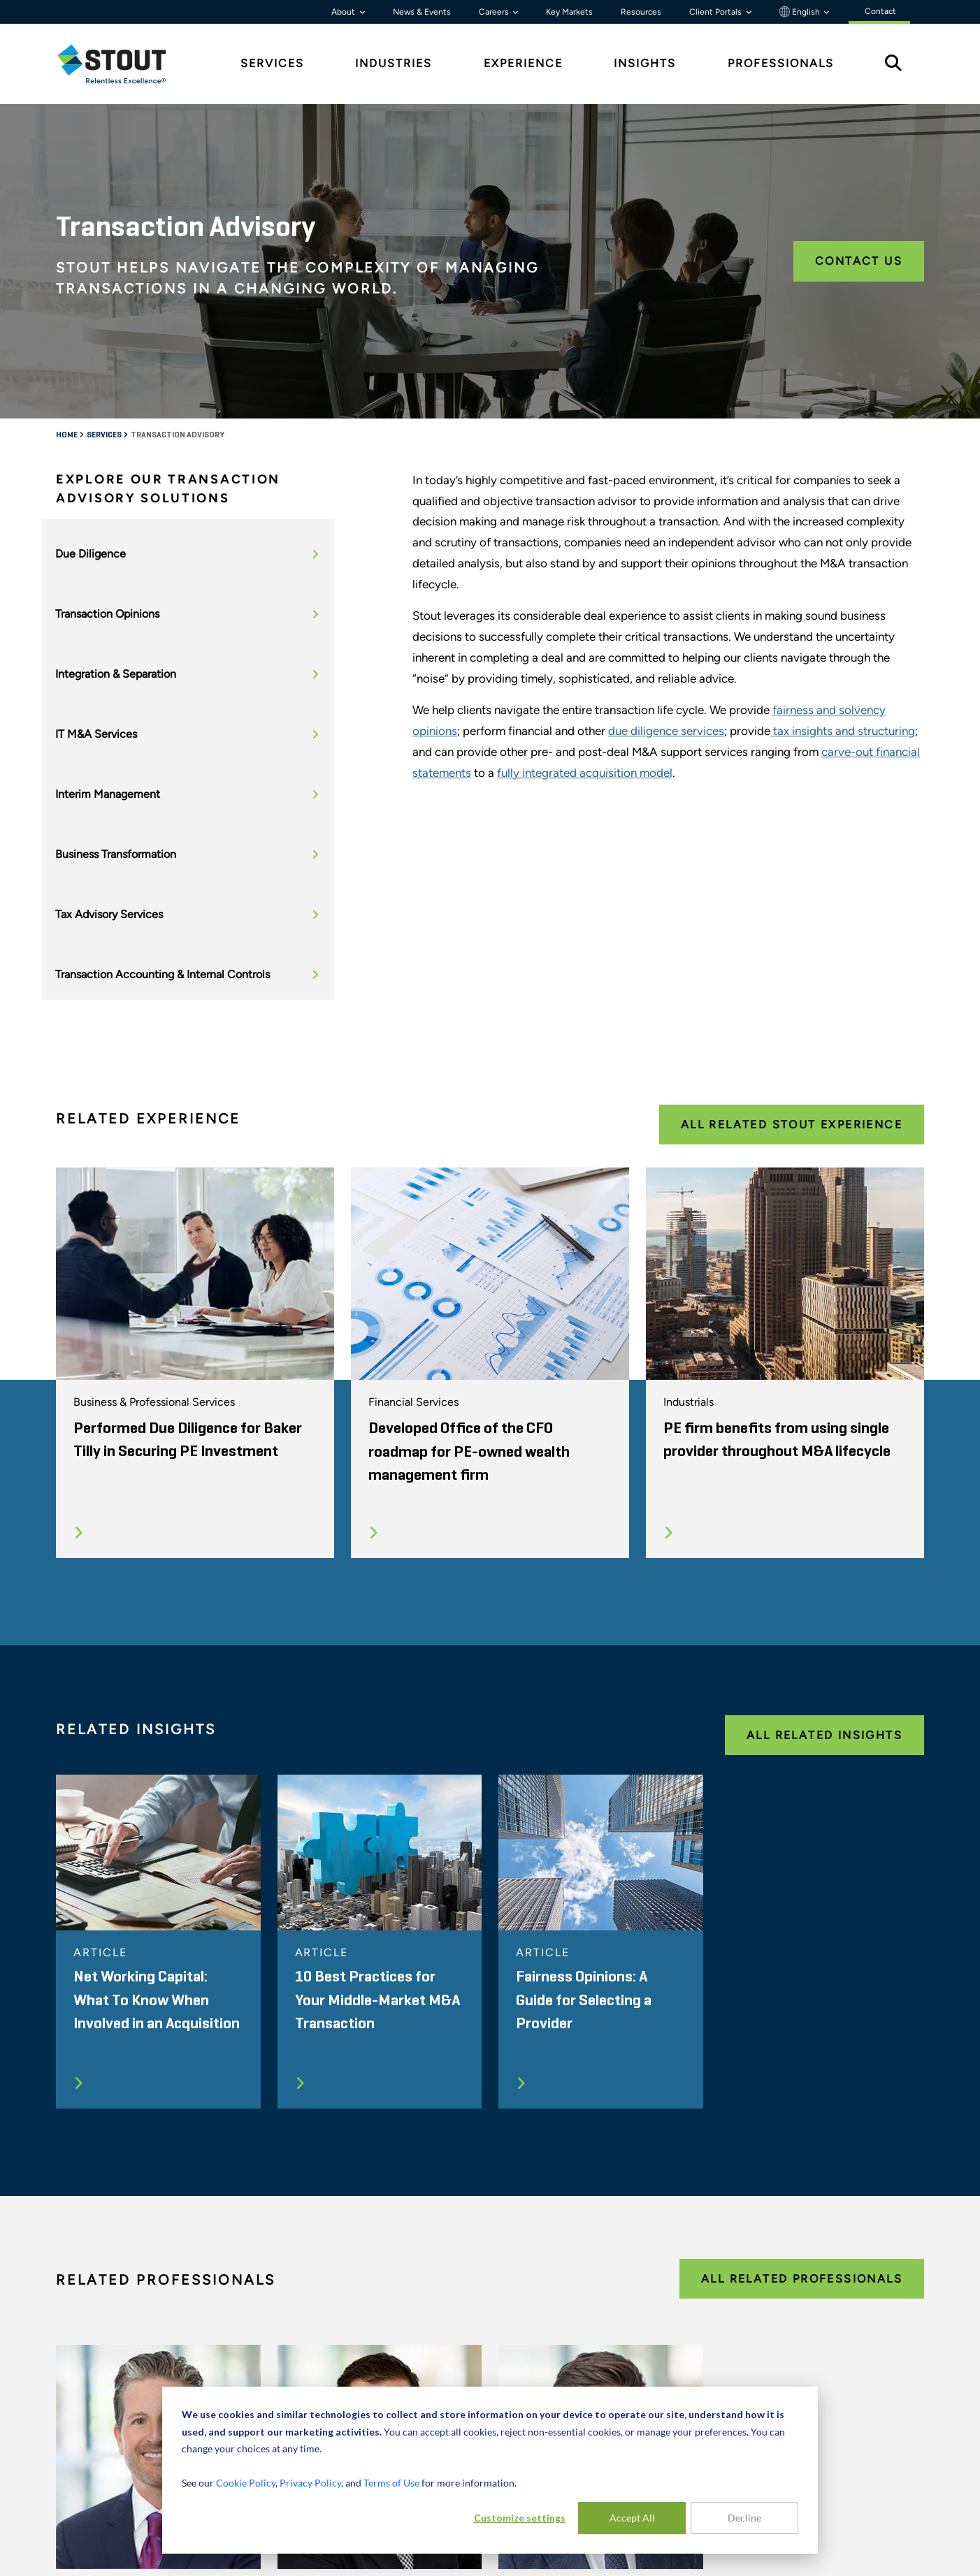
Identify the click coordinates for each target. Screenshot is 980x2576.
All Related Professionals (801, 2278)
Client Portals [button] (716, 12)
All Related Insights (824, 1735)
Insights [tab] (645, 63)
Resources (641, 12)
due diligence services (666, 731)
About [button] (344, 12)
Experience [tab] (523, 63)
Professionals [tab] (781, 63)
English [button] (800, 12)
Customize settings (519, 2518)
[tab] (122, 64)
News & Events (422, 12)
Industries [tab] (393, 63)
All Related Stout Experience (791, 1124)
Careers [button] (495, 12)
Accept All (632, 2518)
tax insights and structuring (842, 731)
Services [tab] (272, 63)
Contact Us (858, 261)
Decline (744, 2518)
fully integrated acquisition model (584, 773)
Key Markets (569, 12)
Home (67, 435)
